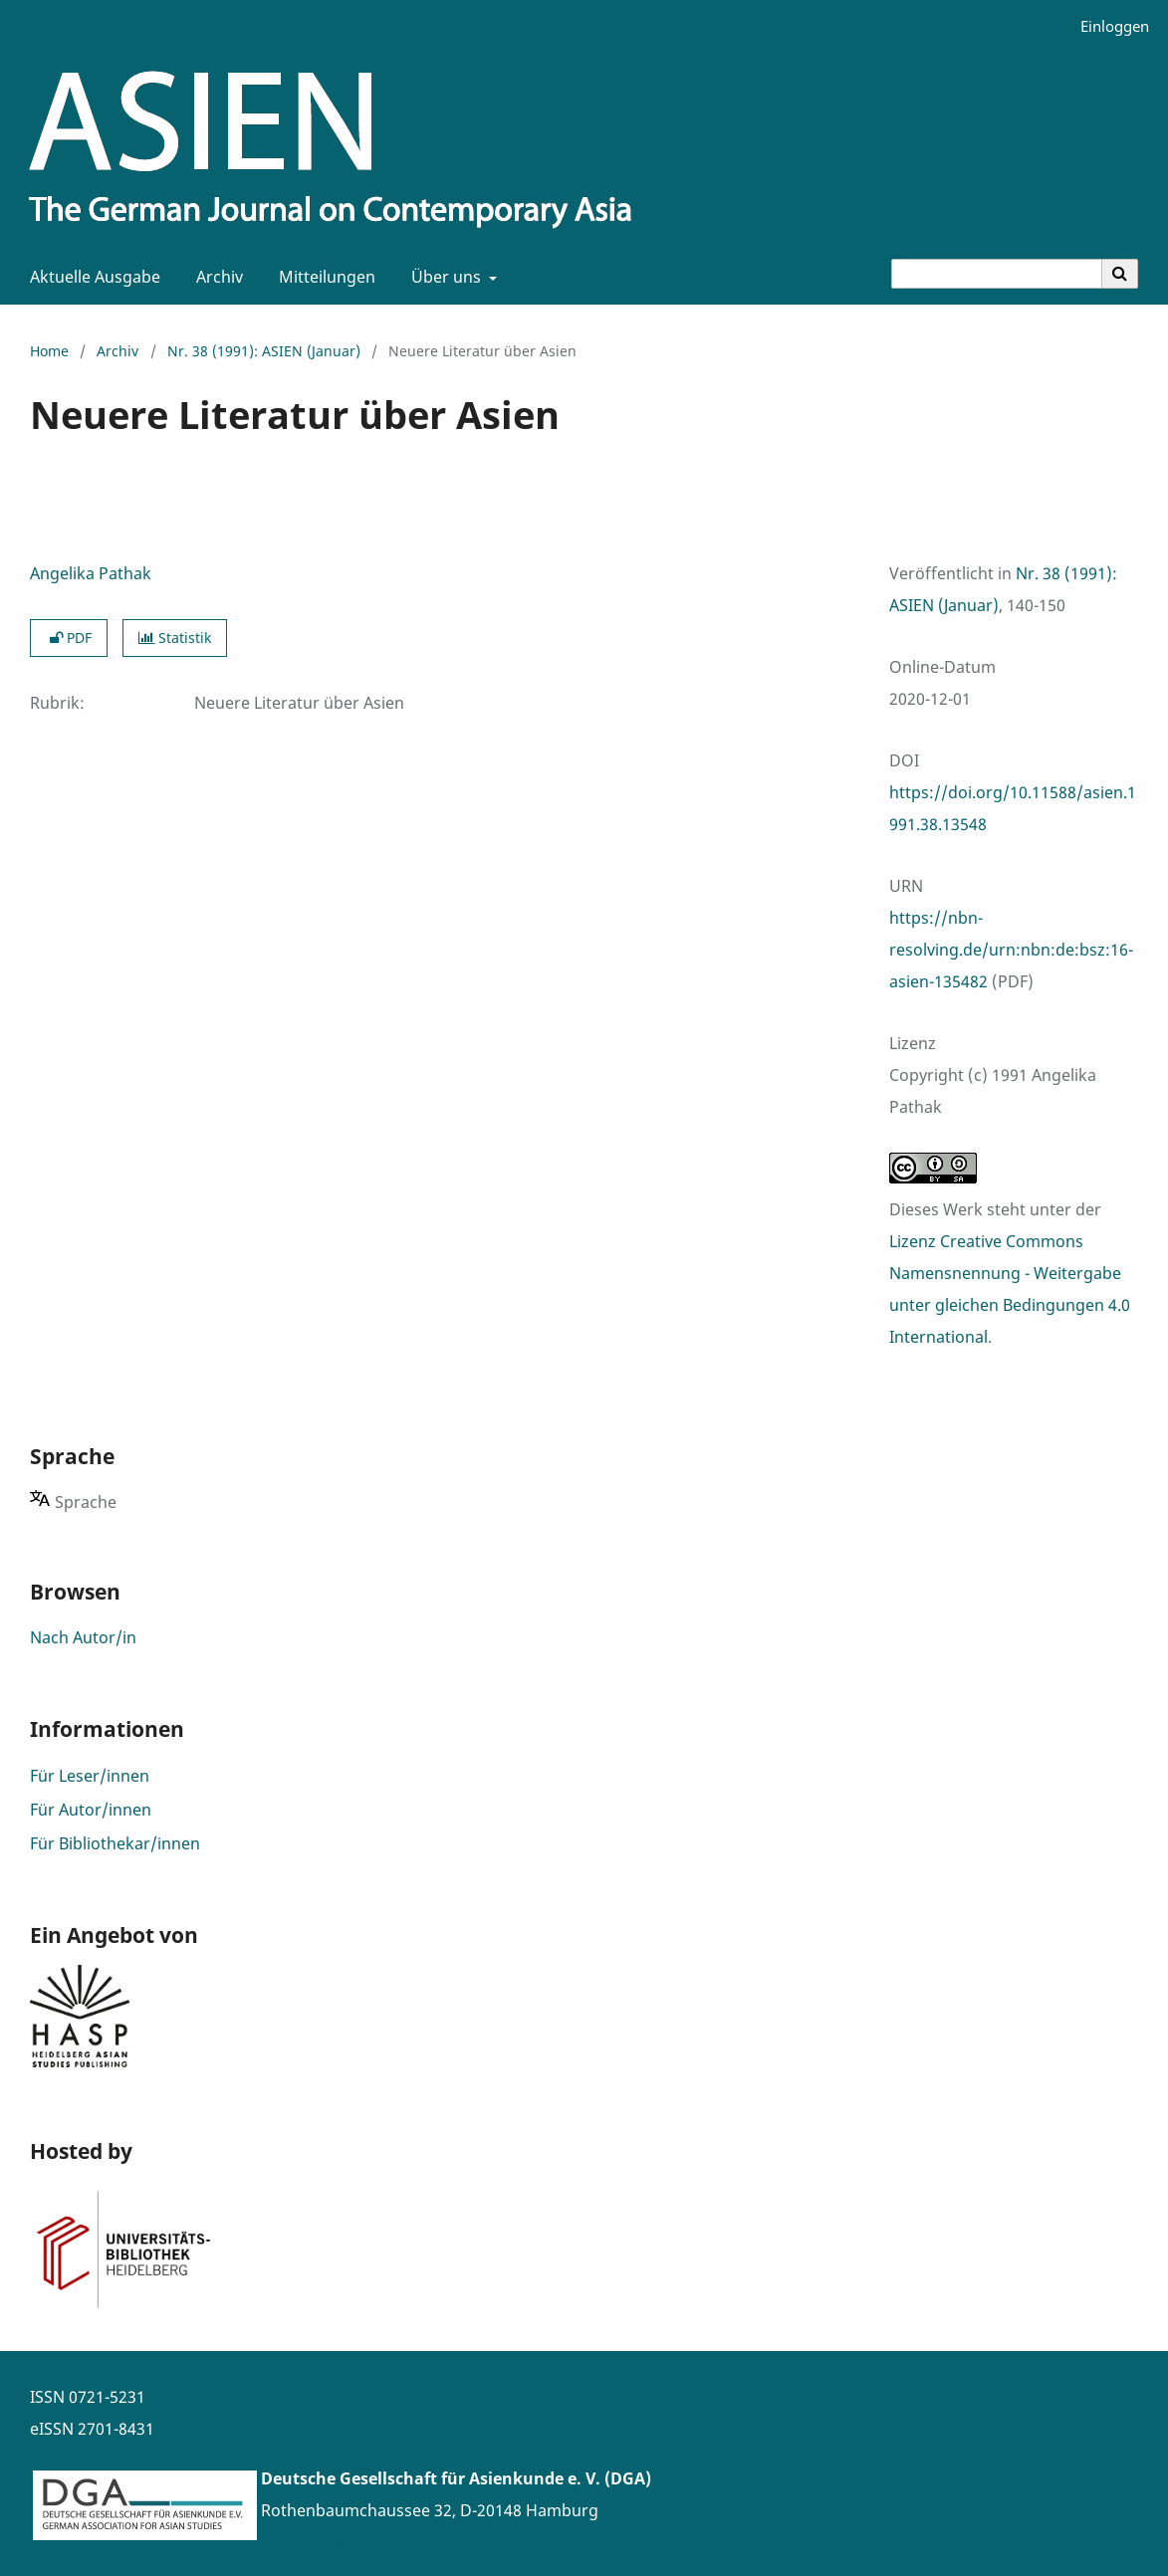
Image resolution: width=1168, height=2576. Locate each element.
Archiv (215, 277)
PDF (69, 637)
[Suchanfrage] (996, 274)
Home (49, 350)
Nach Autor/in (83, 1637)
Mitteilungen (323, 277)
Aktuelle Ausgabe (91, 277)
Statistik (174, 637)
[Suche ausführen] (1120, 274)
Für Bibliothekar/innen (115, 1843)
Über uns (444, 277)
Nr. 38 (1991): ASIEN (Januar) (263, 350)
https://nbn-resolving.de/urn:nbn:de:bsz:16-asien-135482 (1011, 949)
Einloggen (1107, 26)
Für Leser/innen (89, 1776)
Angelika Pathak (90, 573)
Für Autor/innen (90, 1810)
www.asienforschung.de (353, 2542)
